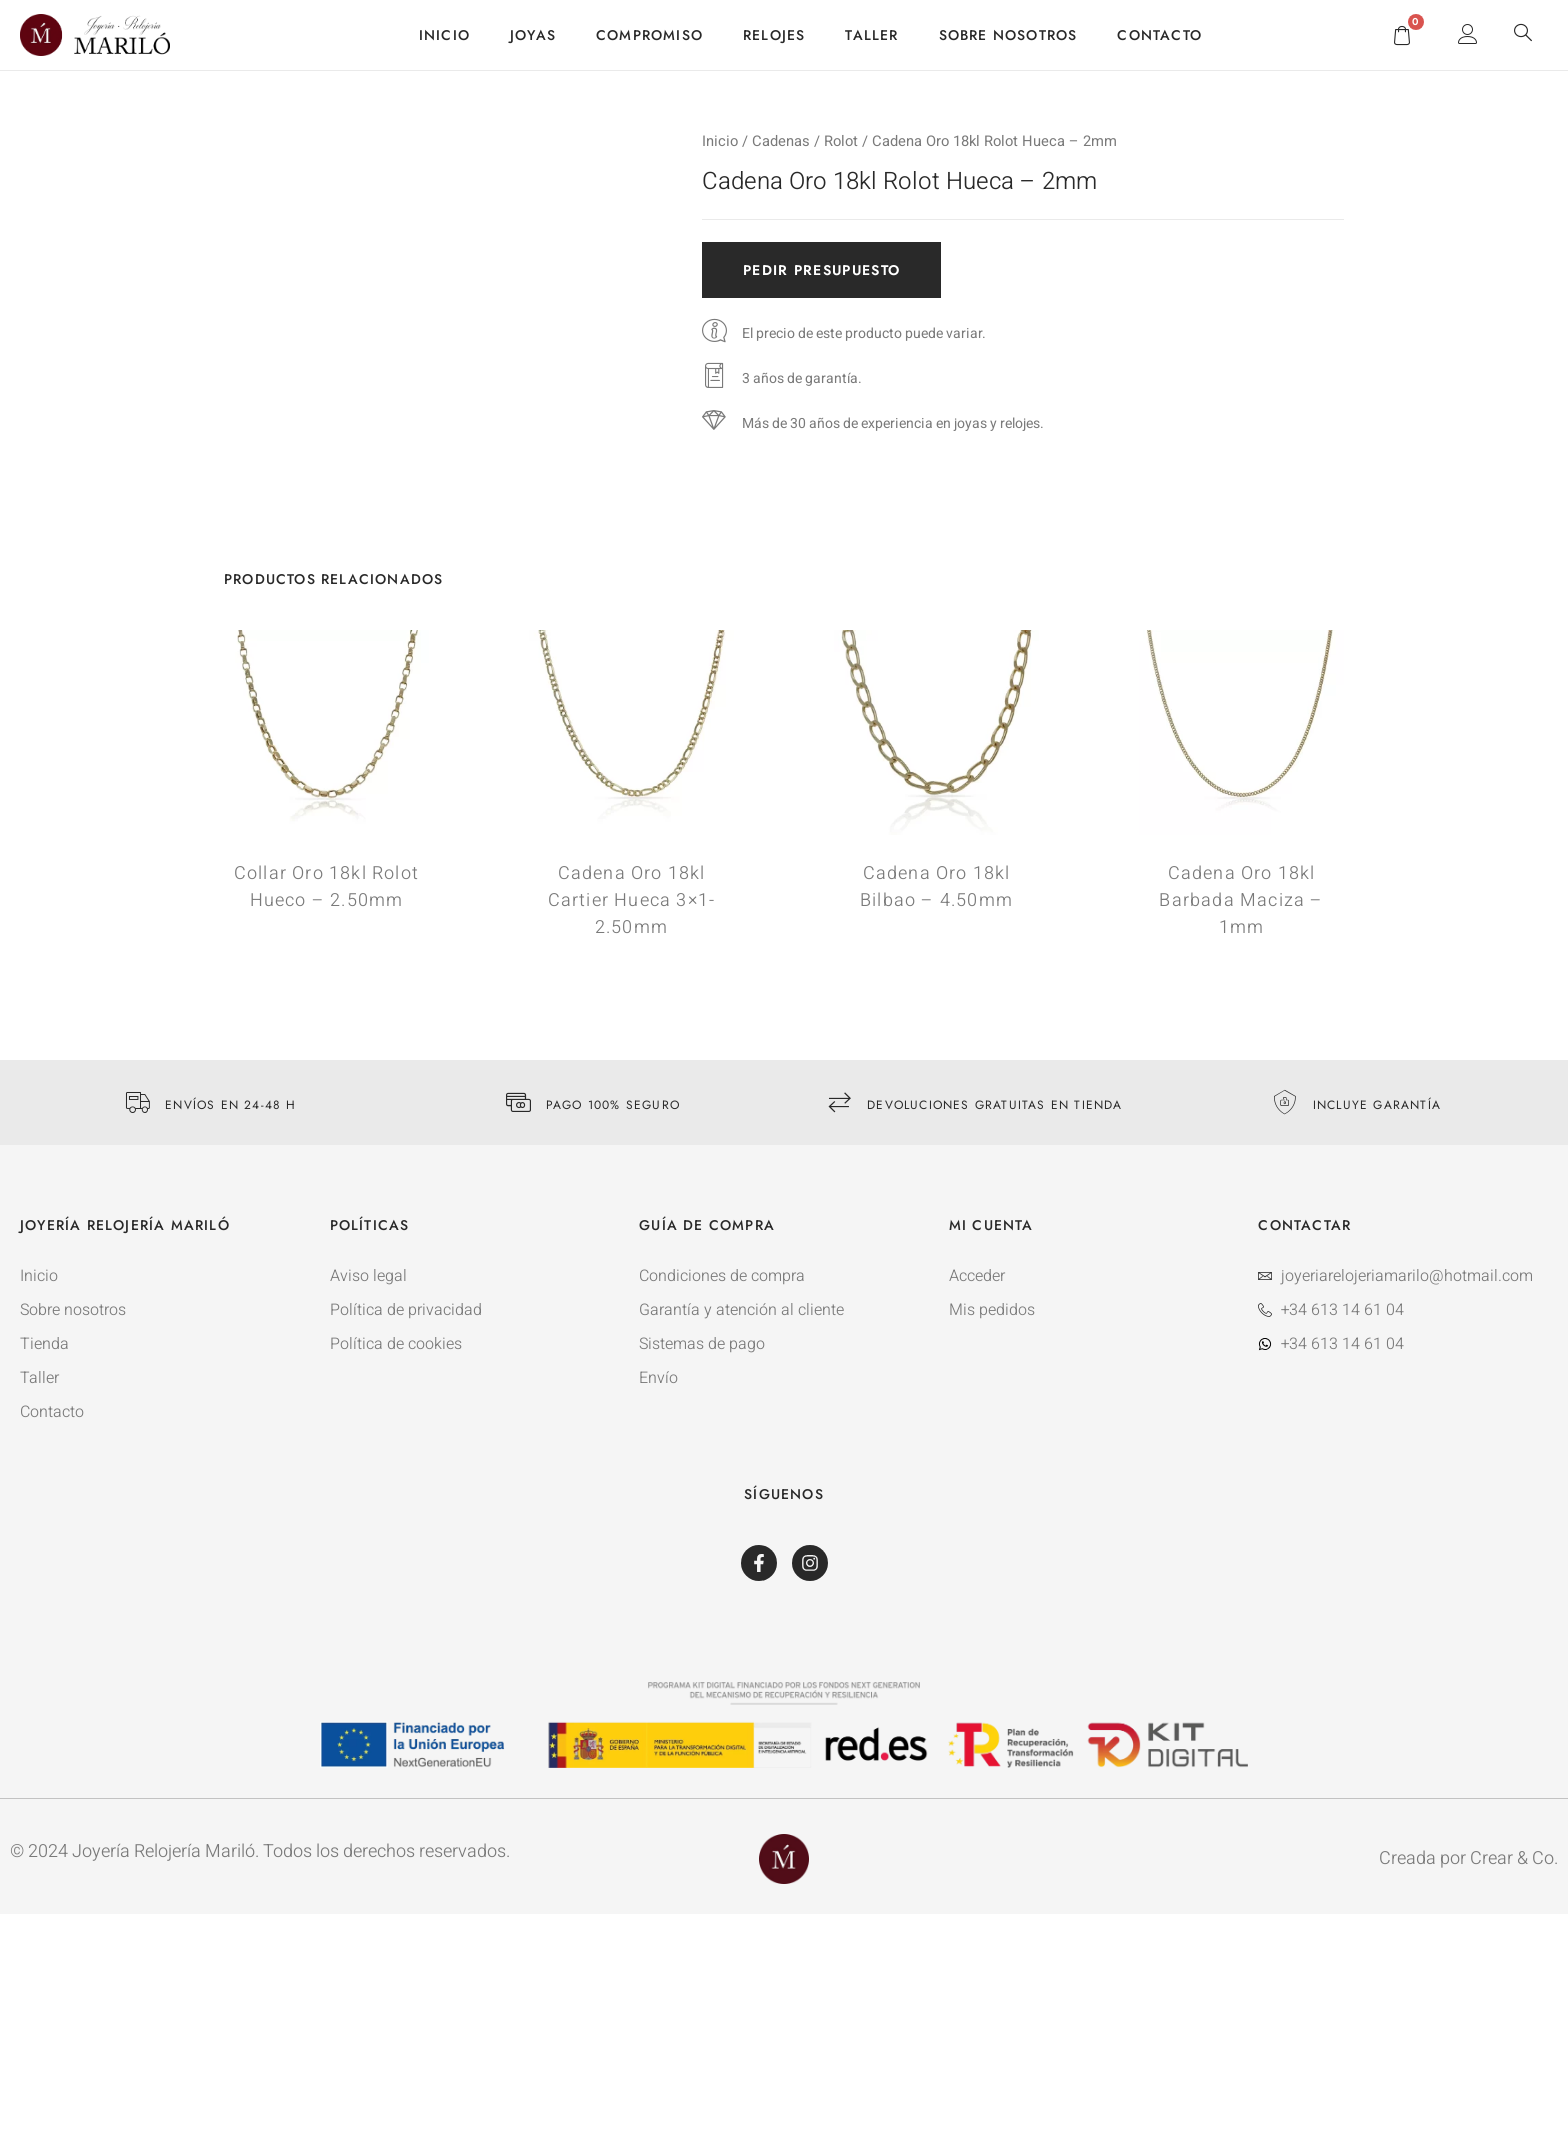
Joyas (533, 35)
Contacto (1159, 35)
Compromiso (649, 35)
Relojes (774, 35)
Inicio (444, 35)
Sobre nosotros (1008, 35)
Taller (871, 35)
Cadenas (781, 141)
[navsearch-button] (1523, 35)
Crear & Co (1512, 1858)
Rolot (841, 141)
